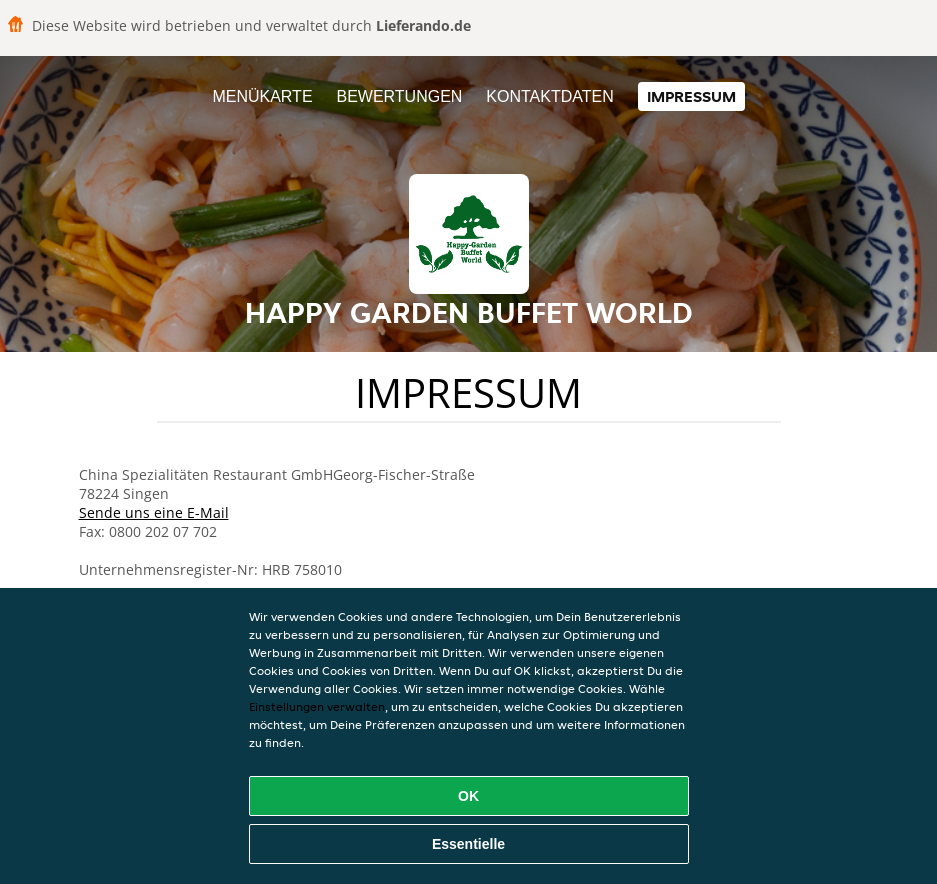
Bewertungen (399, 96)
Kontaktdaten (549, 96)
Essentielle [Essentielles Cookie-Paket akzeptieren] (468, 844)
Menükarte (262, 96)
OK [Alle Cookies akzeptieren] (468, 796)
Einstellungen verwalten (317, 706)
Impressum (691, 96)
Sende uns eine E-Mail (154, 512)
